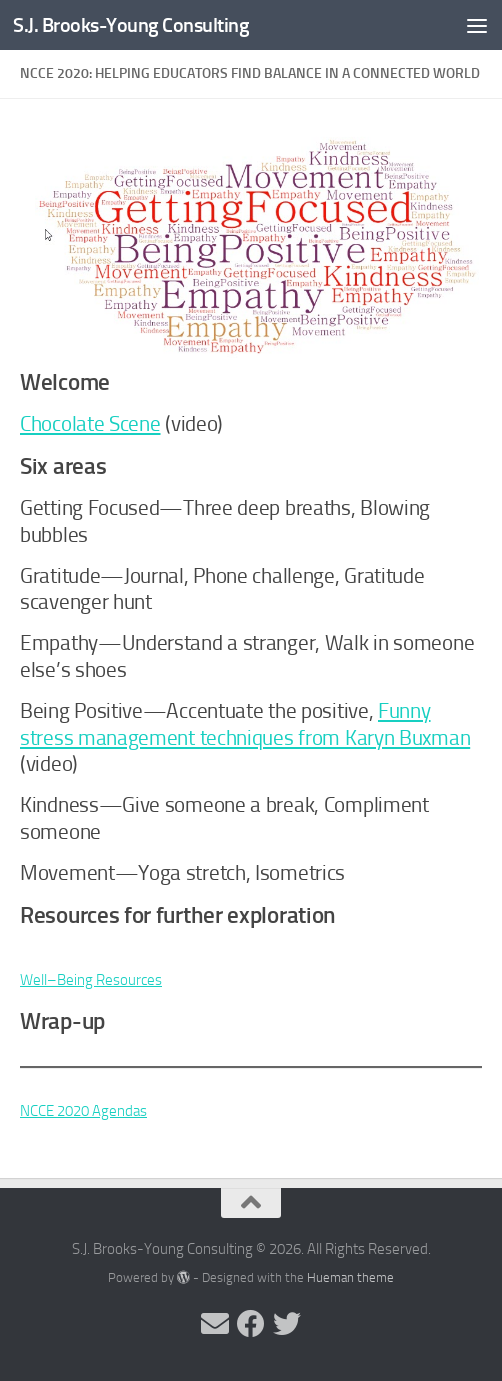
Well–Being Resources (91, 980)
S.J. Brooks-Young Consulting (135, 24)
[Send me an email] (215, 1324)
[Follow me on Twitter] (287, 1324)
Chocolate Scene (90, 424)
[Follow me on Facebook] (251, 1324)
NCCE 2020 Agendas (83, 1111)
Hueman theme (350, 1277)
